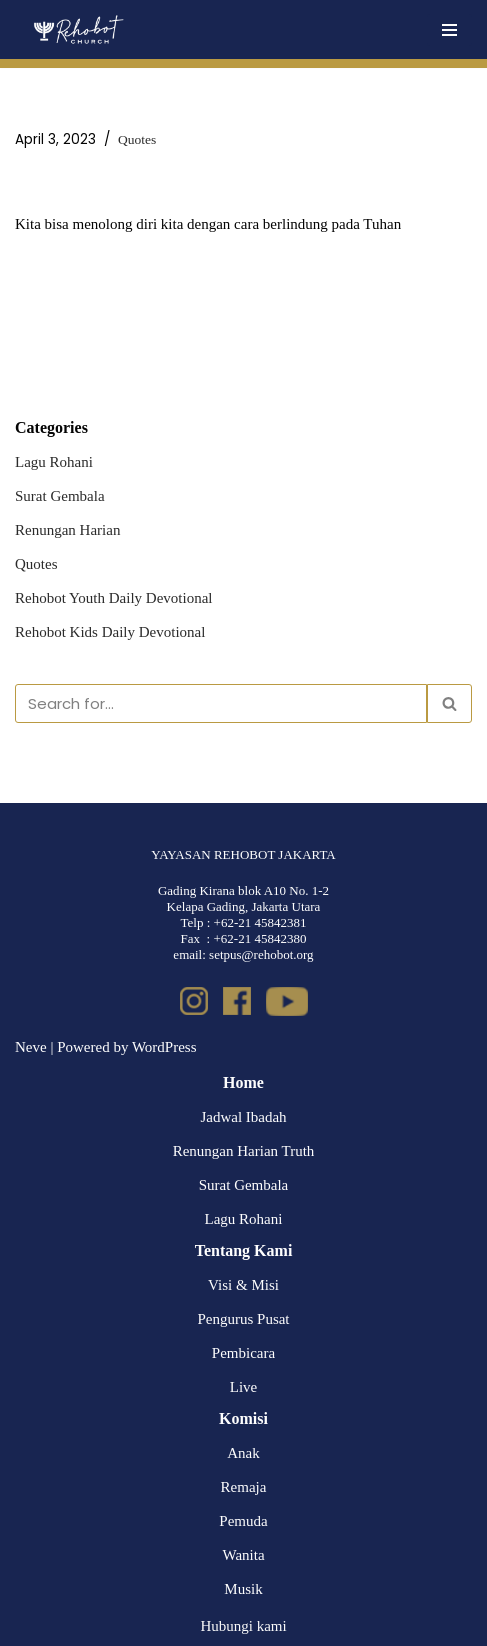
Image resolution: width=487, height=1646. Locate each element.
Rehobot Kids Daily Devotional (110, 632)
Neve (31, 1047)
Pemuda (243, 1521)
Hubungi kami (243, 1626)
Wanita (243, 1555)
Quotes (137, 139)
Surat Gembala (60, 496)
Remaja (244, 1487)
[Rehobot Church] (77, 29)
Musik (243, 1589)
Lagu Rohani (54, 462)
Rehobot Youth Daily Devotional (114, 598)
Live (244, 1387)
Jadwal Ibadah (243, 1117)
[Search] (221, 703)
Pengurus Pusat (243, 1319)
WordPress (164, 1047)
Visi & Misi (243, 1285)
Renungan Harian (67, 530)
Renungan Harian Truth (244, 1151)
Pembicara (243, 1353)
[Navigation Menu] (449, 30)
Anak (243, 1453)
